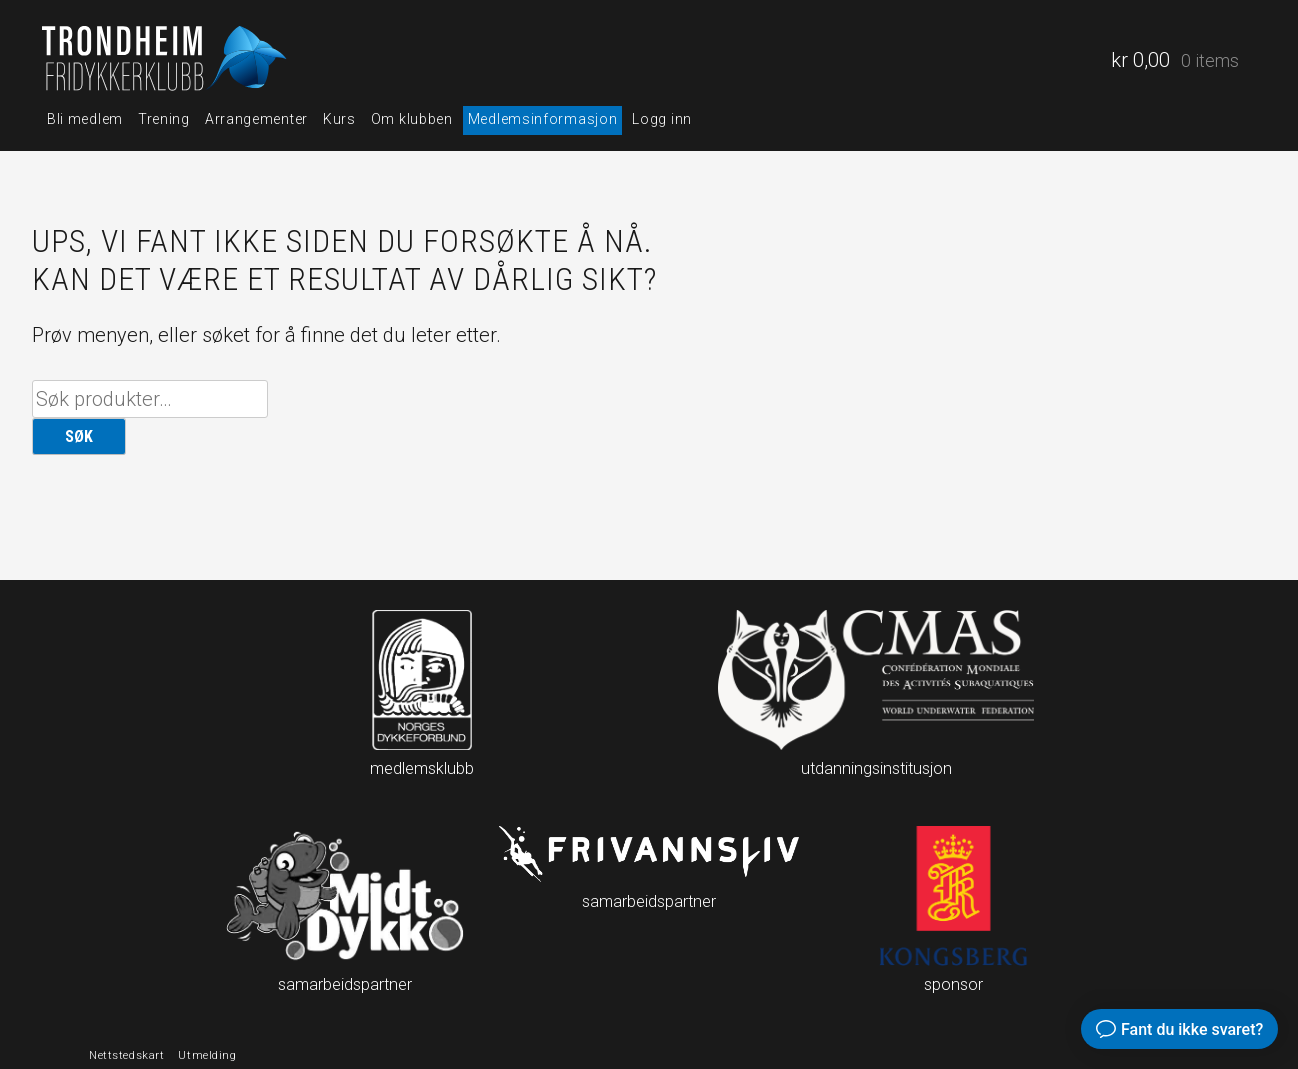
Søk (79, 436)
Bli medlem (85, 119)
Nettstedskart (126, 1055)
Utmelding (207, 1055)
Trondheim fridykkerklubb (167, 61)
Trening (164, 119)
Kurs (339, 119)
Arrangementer (256, 119)
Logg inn (662, 119)
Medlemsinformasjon (543, 119)
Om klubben (412, 119)
